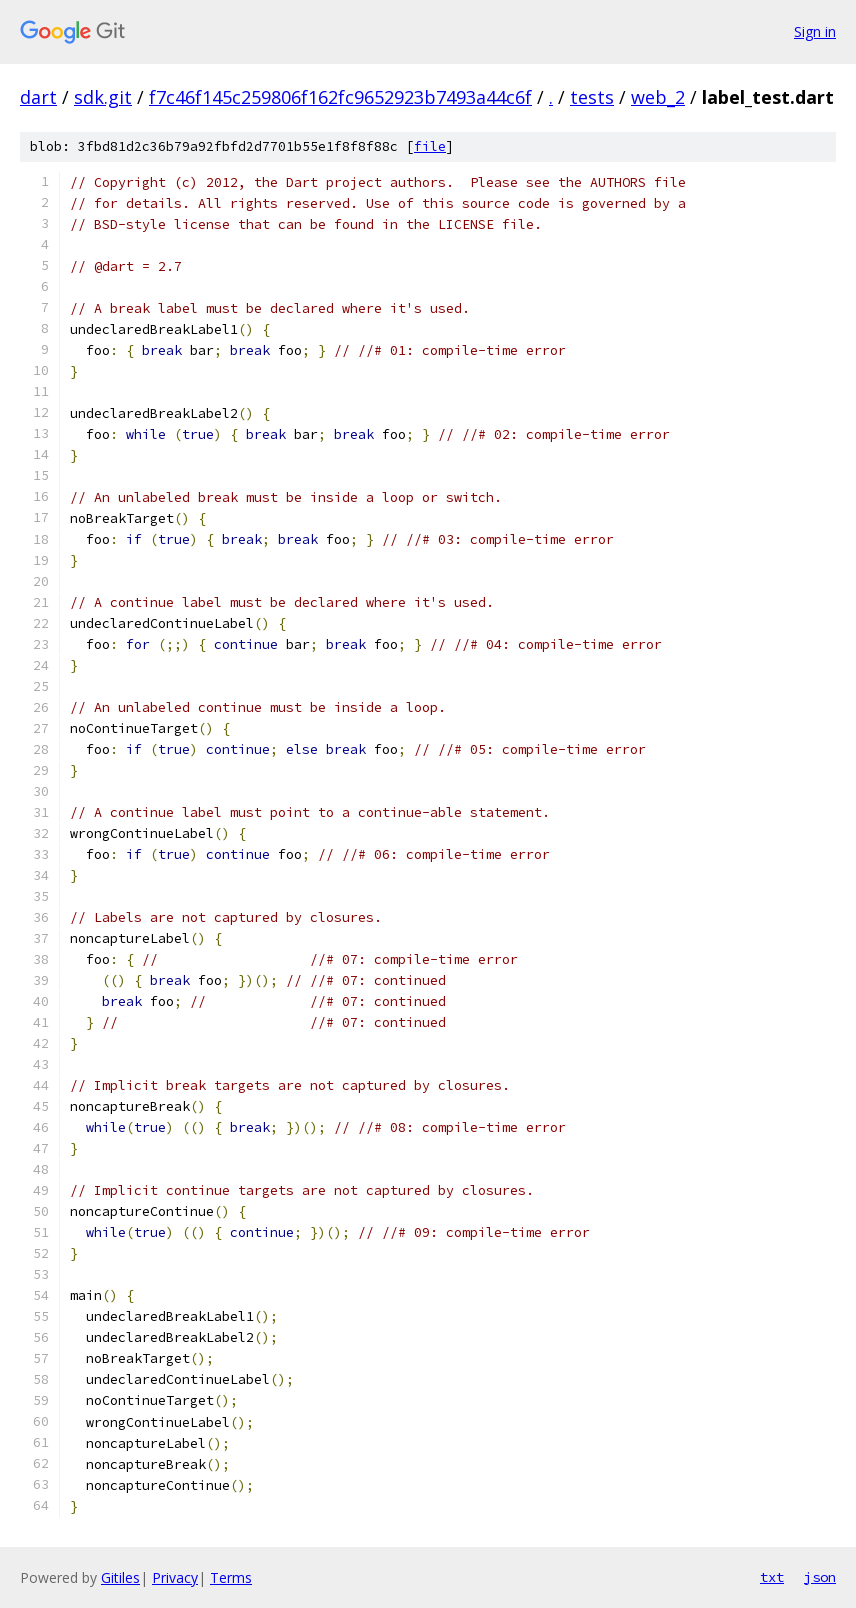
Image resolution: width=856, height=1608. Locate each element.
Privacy (175, 1577)
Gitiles (120, 1577)
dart (38, 97)
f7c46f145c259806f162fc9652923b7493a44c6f (340, 97)
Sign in (815, 31)
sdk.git (103, 97)
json (820, 1577)
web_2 (658, 97)
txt (772, 1577)
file (430, 146)
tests (592, 97)
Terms (231, 1577)
